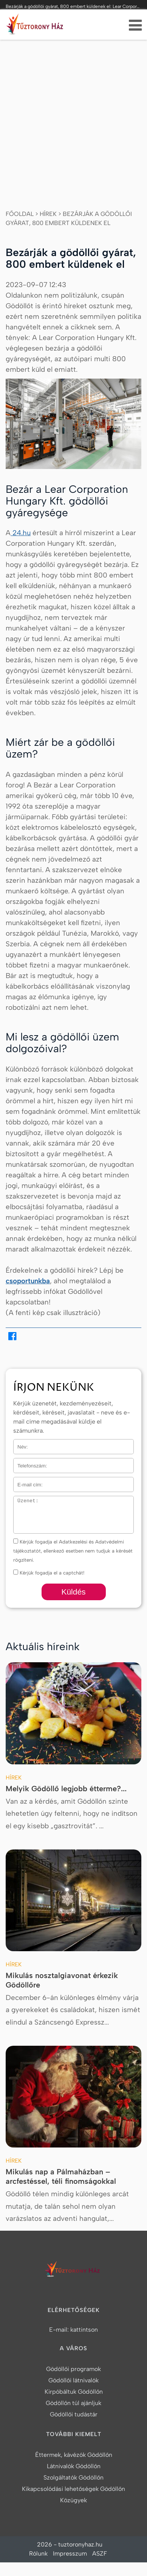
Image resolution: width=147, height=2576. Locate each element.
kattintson (84, 2329)
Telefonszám (28, 1463)
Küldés (73, 1591)
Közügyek (73, 2500)
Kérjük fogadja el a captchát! (48, 1573)
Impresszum (70, 2553)
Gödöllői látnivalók (73, 2380)
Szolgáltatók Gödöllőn (73, 2477)
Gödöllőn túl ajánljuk (73, 2403)
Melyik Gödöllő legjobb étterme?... (66, 1788)
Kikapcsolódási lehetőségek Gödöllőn (73, 2488)
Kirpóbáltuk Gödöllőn (74, 2391)
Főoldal (20, 213)
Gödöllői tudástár (73, 2414)
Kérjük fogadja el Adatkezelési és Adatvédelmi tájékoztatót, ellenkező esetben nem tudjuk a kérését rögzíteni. (73, 1551)
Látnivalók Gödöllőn (74, 2466)
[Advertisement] (73, 117)
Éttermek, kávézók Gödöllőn (73, 2454)
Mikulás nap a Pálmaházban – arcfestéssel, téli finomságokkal (61, 2176)
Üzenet (21, 1500)
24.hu (21, 532)
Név (18, 1444)
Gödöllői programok (73, 2369)
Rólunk (38, 2553)
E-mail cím (26, 1481)
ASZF (99, 2553)
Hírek (48, 213)
